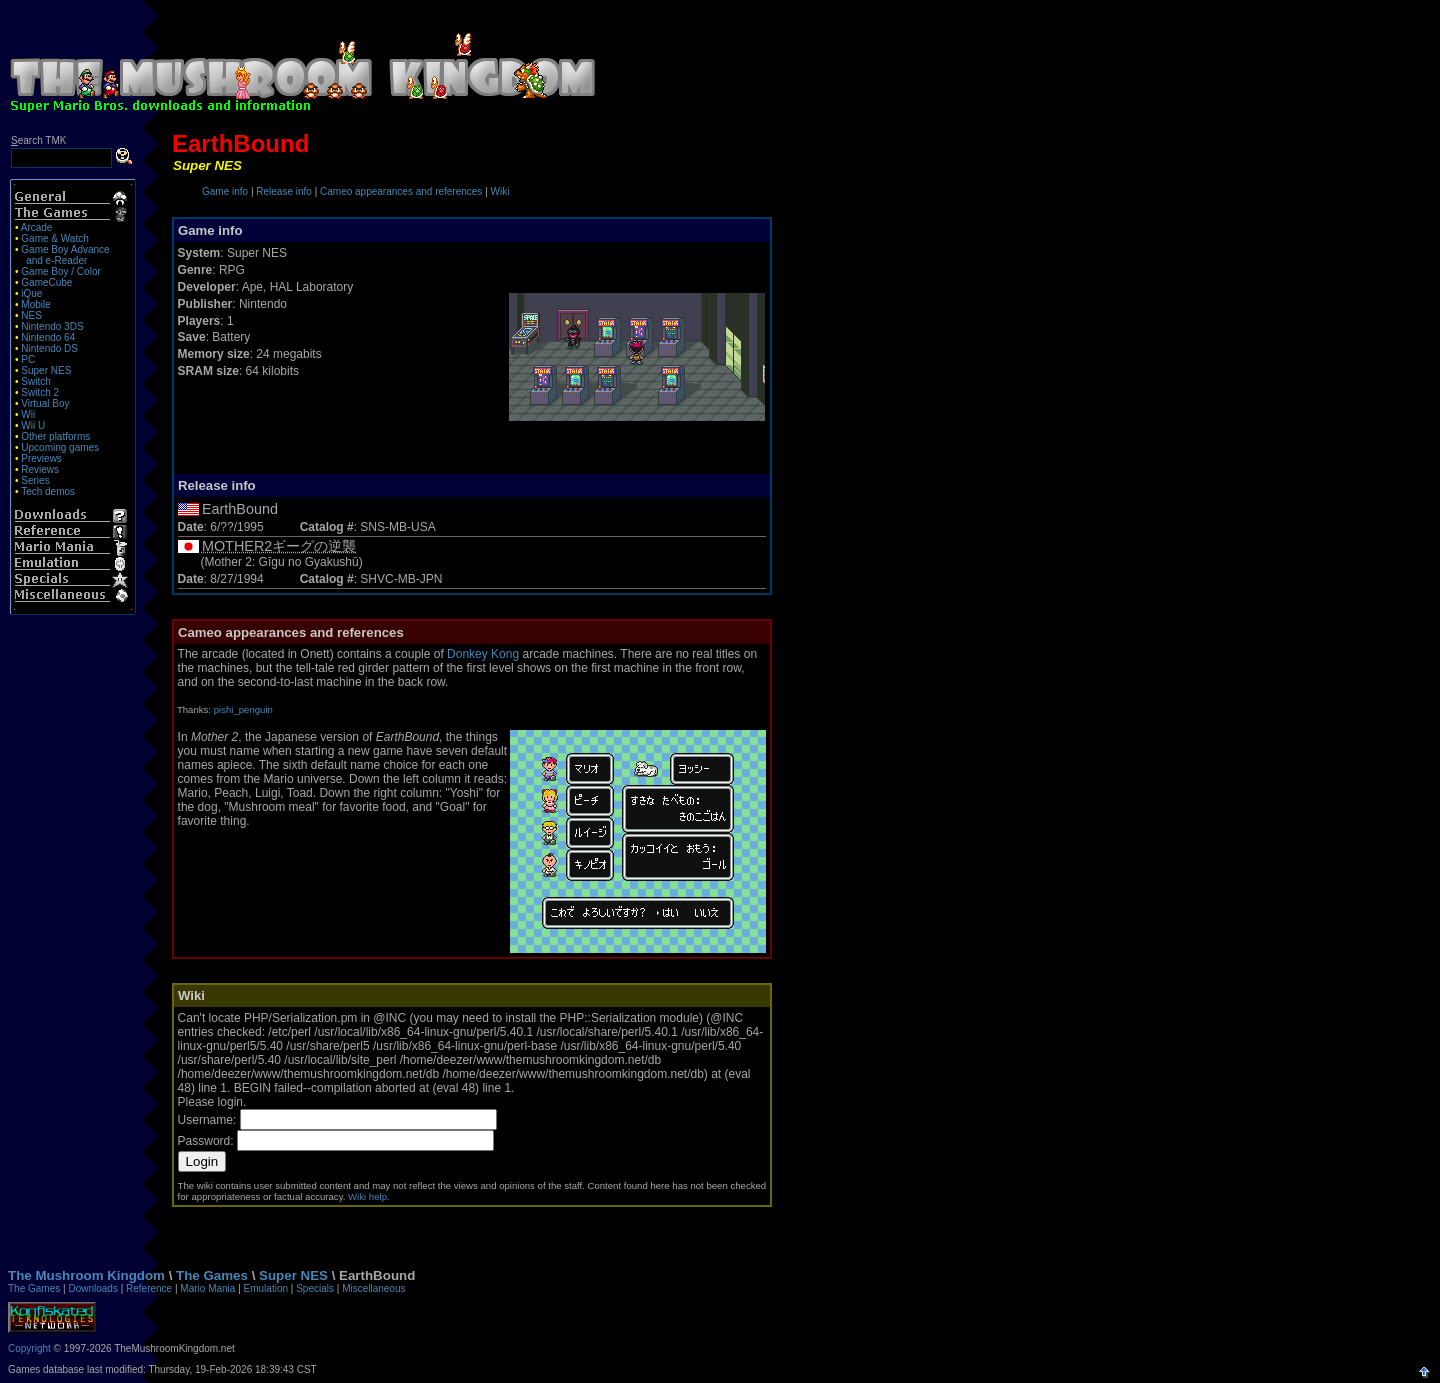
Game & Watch (54, 238)
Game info (225, 191)
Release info (284, 191)
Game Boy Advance (65, 249)
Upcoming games (60, 447)
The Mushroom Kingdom (86, 1275)
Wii (28, 414)
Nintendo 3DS (52, 326)
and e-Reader (56, 260)
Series (35, 480)
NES (31, 315)
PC (28, 359)
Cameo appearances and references (401, 191)
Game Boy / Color (60, 271)
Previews (41, 458)
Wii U (33, 425)
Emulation (266, 1288)
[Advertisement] (1020, 58)
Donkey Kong (483, 654)
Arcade (37, 227)
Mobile (35, 304)
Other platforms (55, 436)
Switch (35, 381)
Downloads (92, 1288)
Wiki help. (369, 1196)
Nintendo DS (49, 348)
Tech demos (48, 491)
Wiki (500, 191)
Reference (149, 1288)
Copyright (29, 1348)
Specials (315, 1288)
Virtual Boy (45, 403)
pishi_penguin (243, 709)
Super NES (46, 370)
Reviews (40, 469)
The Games (212, 1275)
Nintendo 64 (48, 337)
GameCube (46, 282)
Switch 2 (40, 392)
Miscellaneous (373, 1288)
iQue (31, 293)
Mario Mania (207, 1288)
